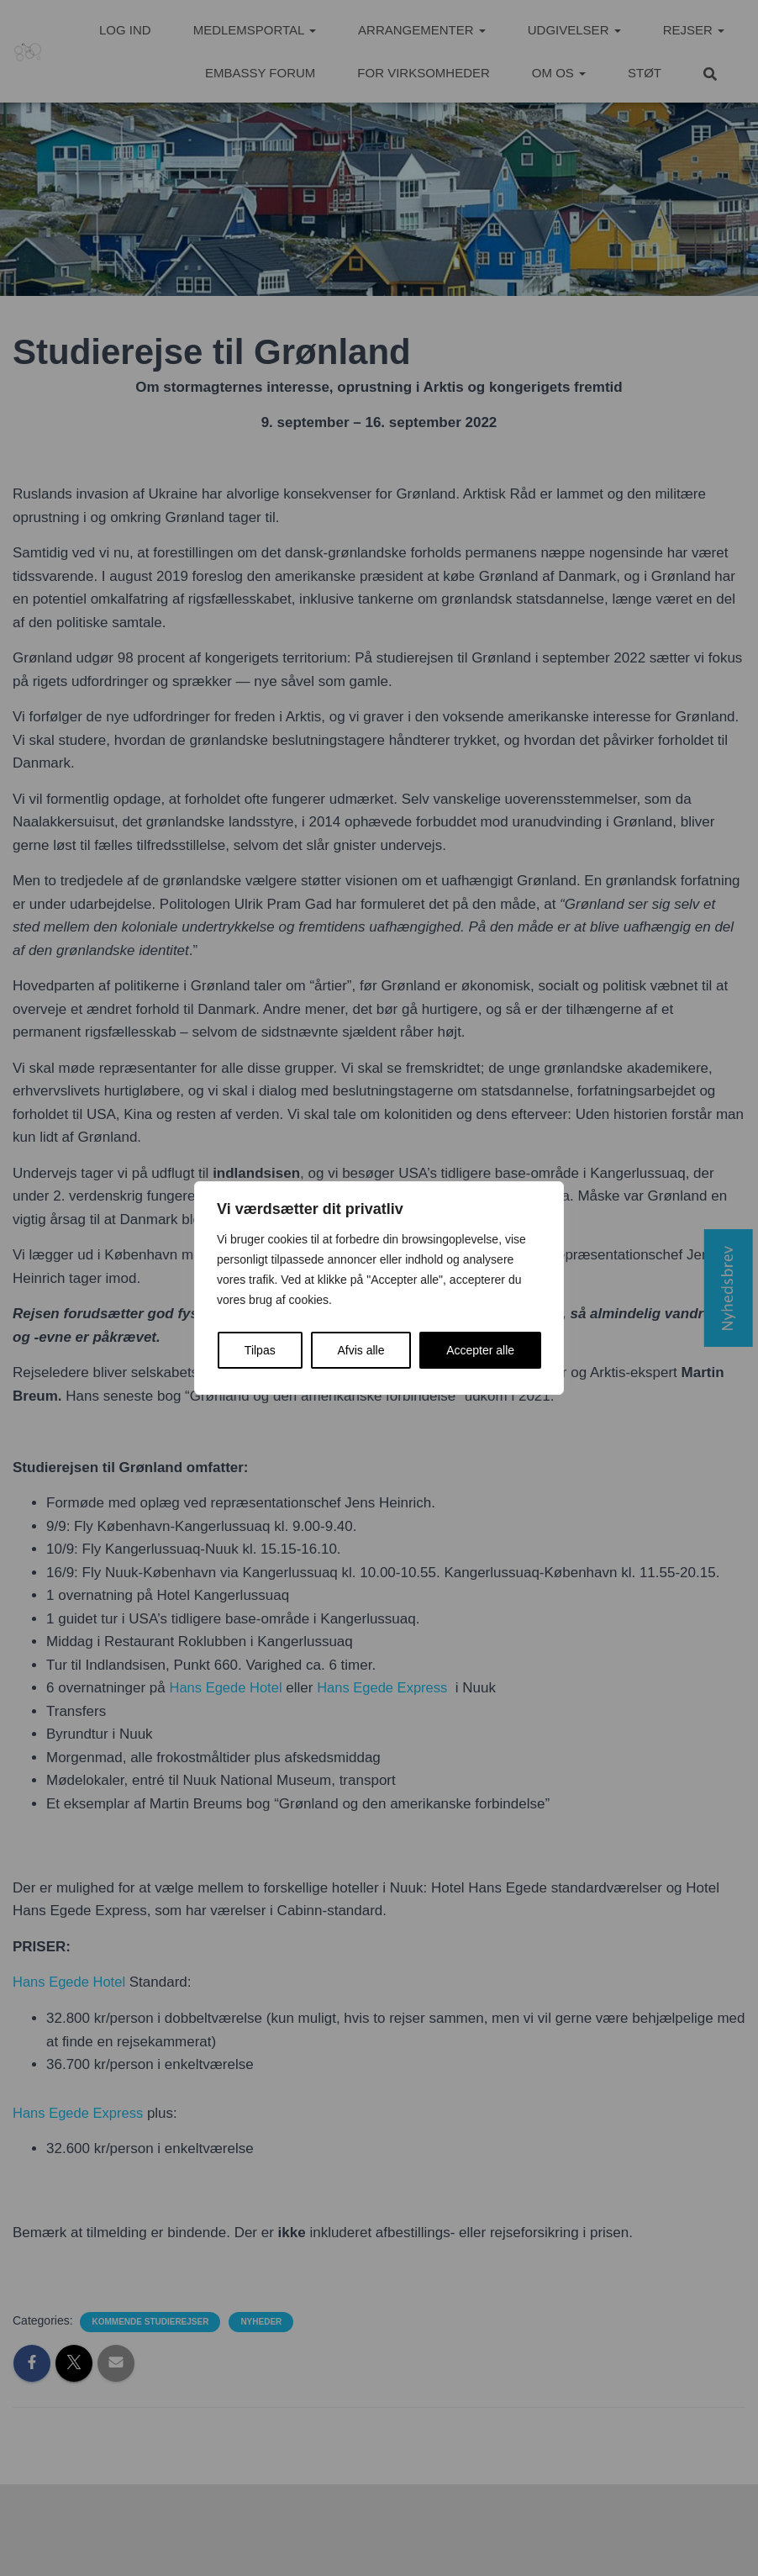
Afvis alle (360, 1350)
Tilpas (260, 1350)
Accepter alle (480, 1350)
